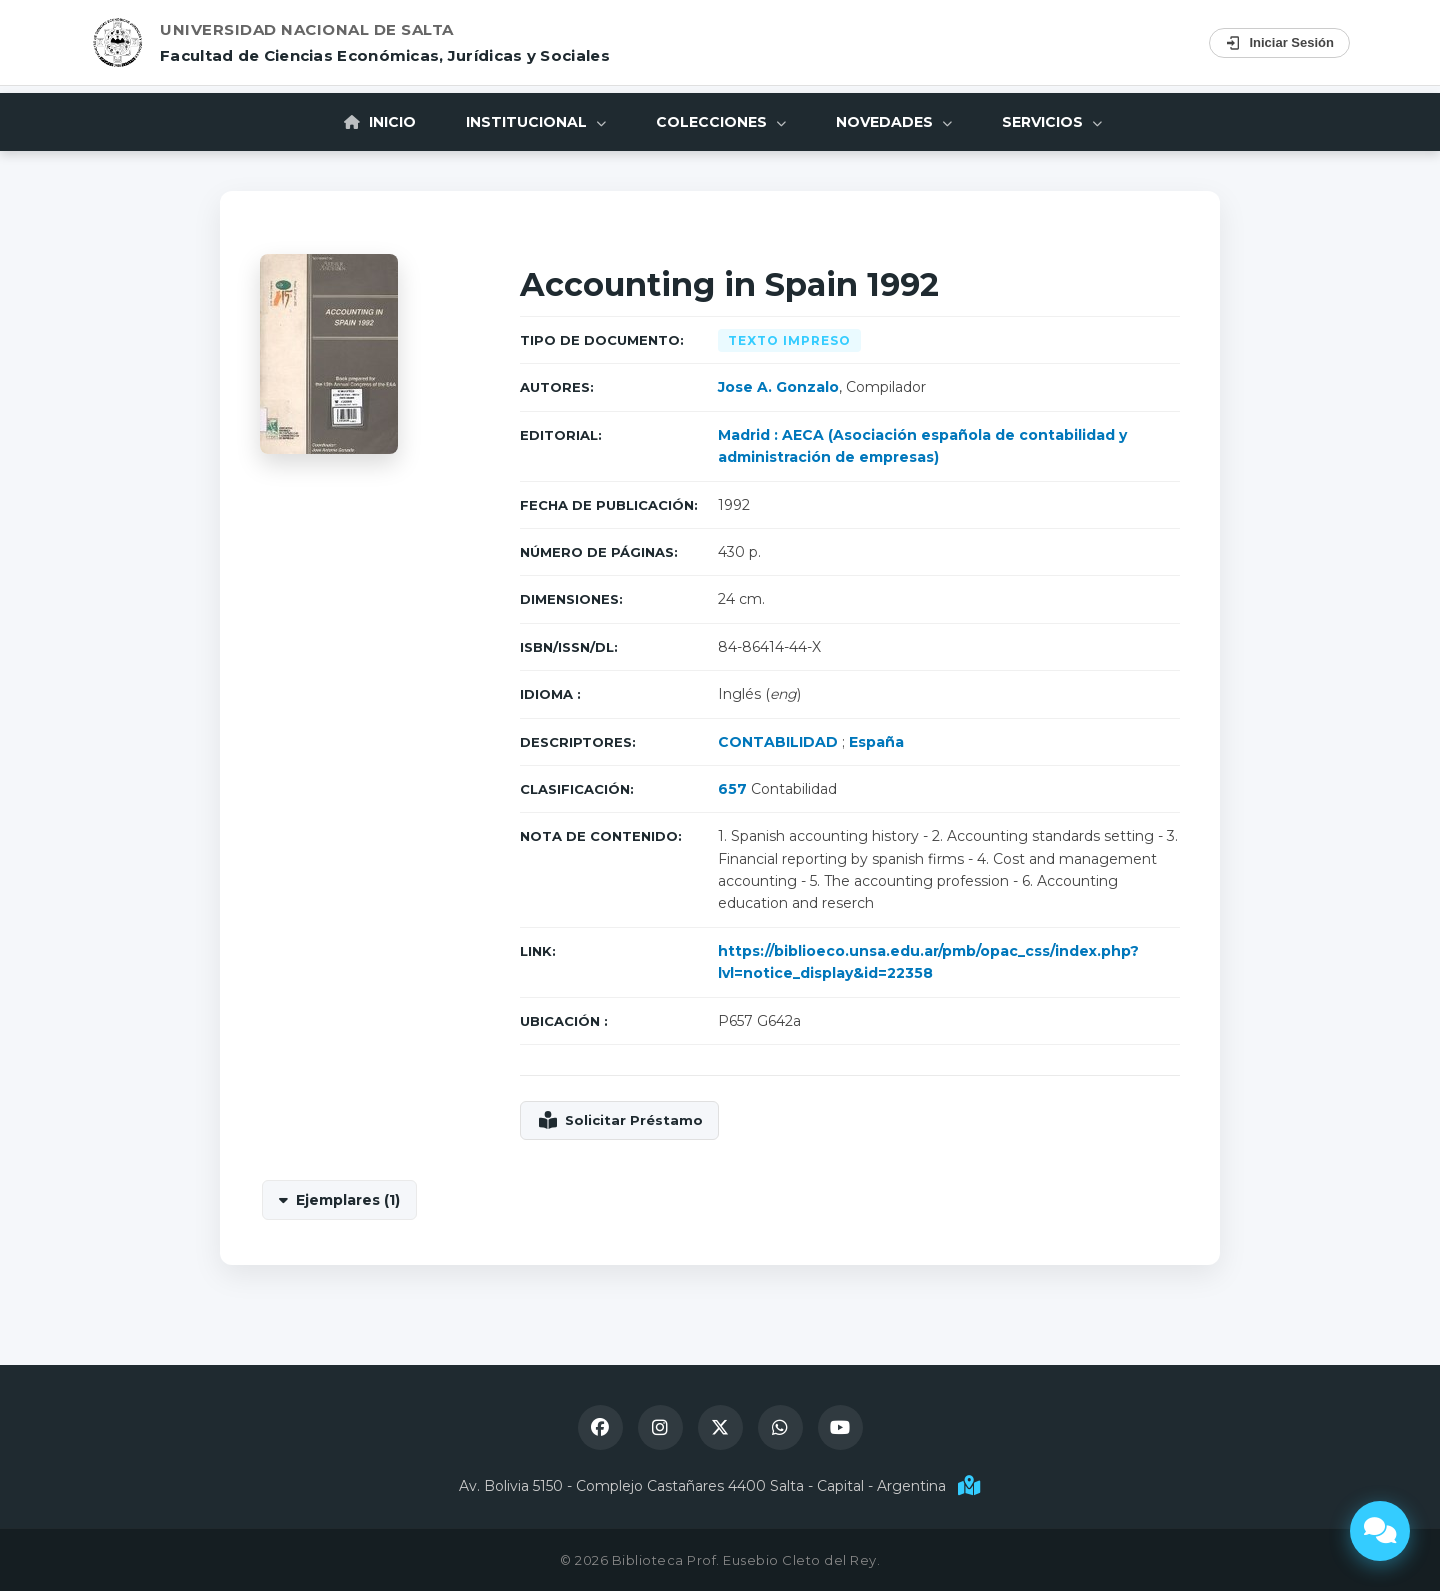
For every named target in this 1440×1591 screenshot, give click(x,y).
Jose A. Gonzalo (778, 387)
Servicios (1052, 122)
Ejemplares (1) (348, 1200)
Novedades (894, 122)
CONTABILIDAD (778, 742)
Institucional (536, 122)
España (876, 742)
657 (732, 789)
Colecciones (721, 122)
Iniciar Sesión (1279, 43)
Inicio (380, 122)
